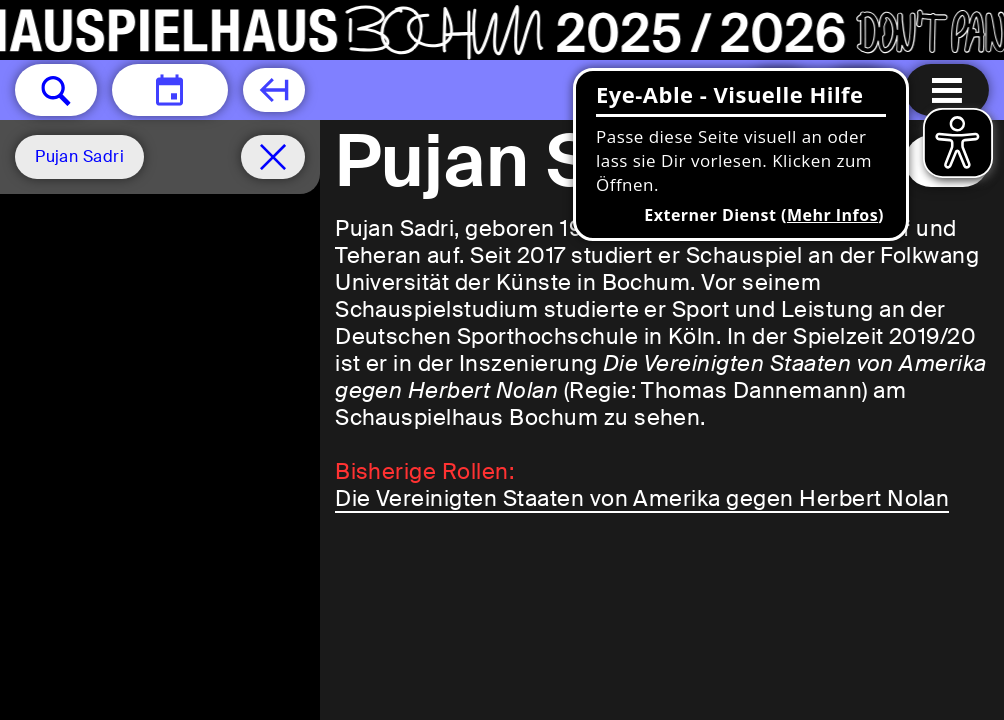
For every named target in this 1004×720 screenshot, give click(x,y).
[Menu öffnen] (947, 90)
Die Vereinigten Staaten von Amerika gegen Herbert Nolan (642, 498)
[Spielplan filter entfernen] (273, 157)
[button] (56, 90)
